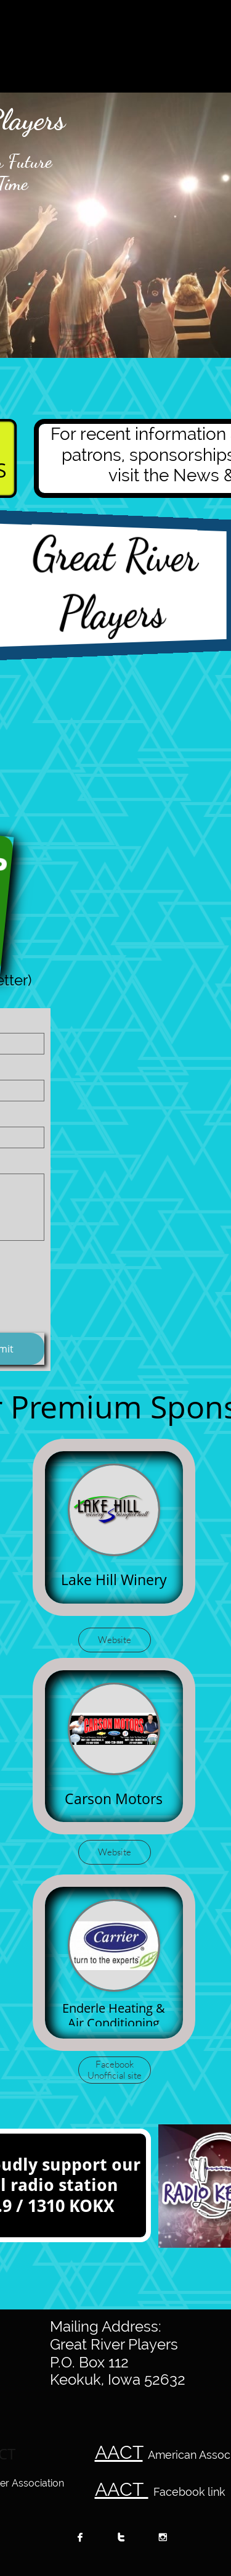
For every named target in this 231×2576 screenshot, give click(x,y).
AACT (119, 2452)
